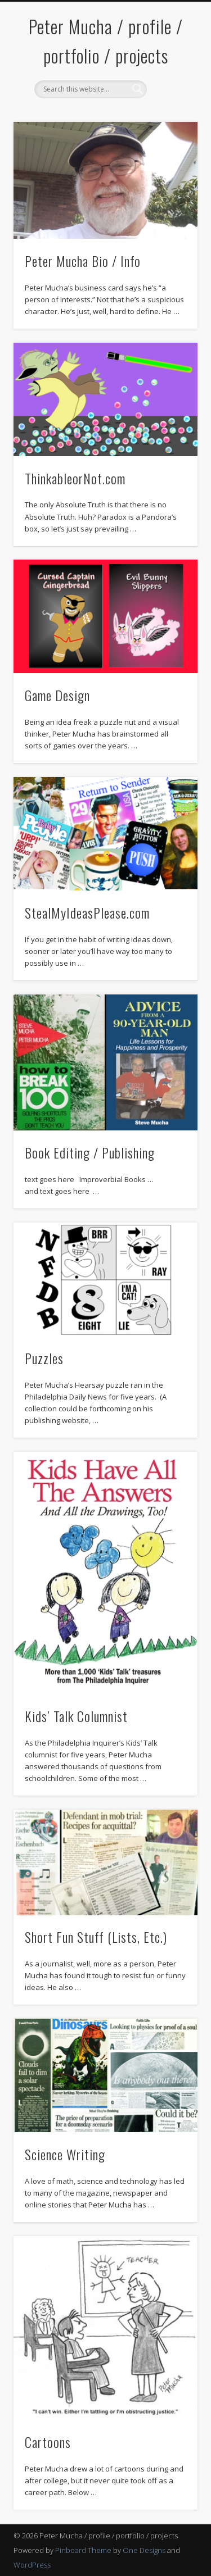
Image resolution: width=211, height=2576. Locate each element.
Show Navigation (170, 101)
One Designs (144, 2550)
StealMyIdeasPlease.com (87, 912)
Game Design (57, 695)
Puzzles (44, 1358)
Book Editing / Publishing (90, 1152)
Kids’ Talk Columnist (76, 1716)
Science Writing (65, 2154)
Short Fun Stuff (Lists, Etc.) (96, 1937)
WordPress (32, 2565)
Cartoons (48, 2442)
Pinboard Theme (83, 2550)
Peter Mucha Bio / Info (83, 261)
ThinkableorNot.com (75, 478)
